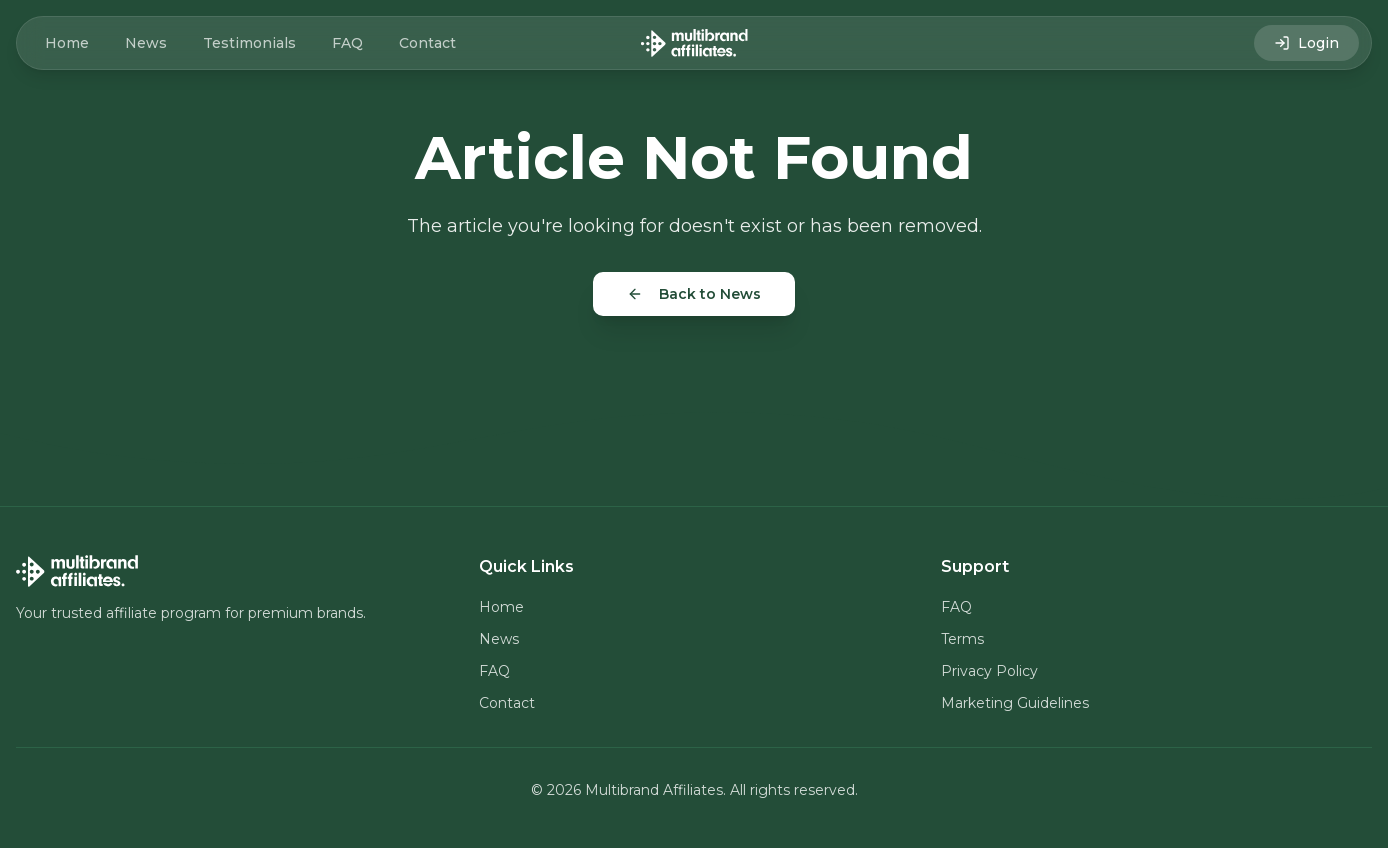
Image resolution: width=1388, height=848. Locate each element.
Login (1306, 43)
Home (67, 43)
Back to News (694, 294)
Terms (962, 639)
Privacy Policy (989, 671)
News (146, 43)
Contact (427, 43)
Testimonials (249, 43)
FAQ (347, 43)
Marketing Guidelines (1015, 703)
